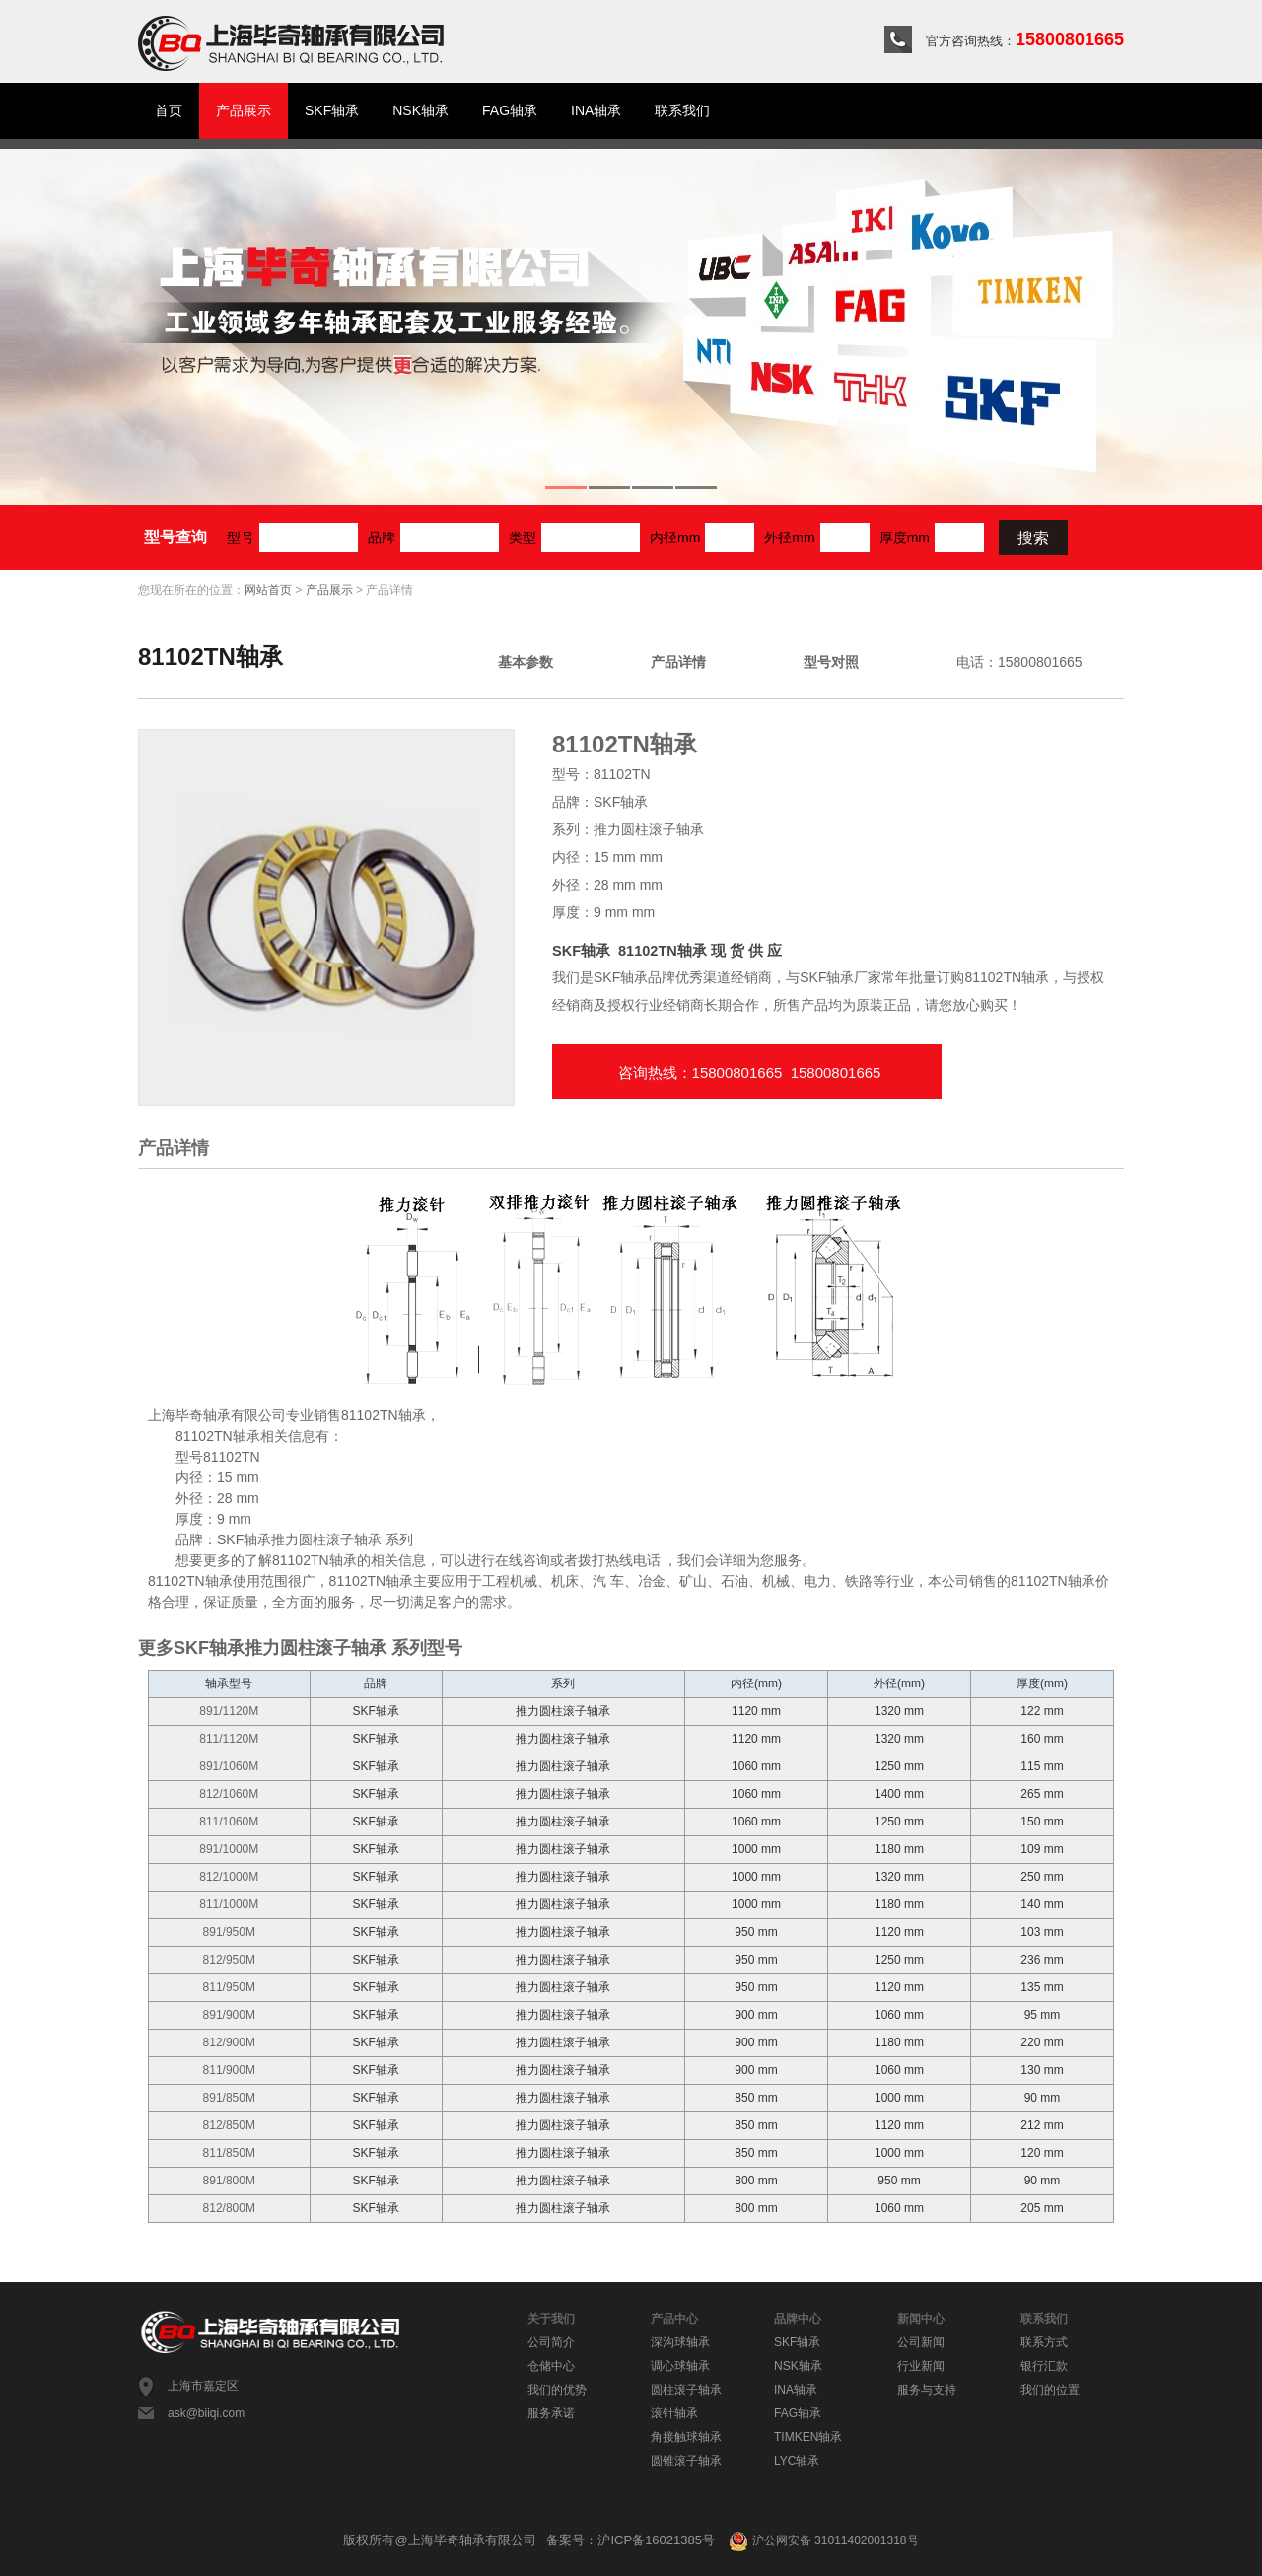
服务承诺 (551, 2413)
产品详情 (678, 662)
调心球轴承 (680, 2366)
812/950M (229, 1960)
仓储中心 (551, 2366)
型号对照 (831, 662)
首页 (168, 110)
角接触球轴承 (686, 2437)
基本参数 (525, 662)
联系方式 (1044, 2342)
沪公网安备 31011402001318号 (823, 2540)
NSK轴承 (420, 110)
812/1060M (228, 1794)
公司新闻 (921, 2342)
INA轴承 (596, 110)
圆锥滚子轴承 (686, 2461)
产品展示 (243, 110)
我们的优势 (557, 2390)
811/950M (229, 1987)
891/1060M (228, 1766)
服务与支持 (926, 2390)
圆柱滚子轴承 (686, 2390)
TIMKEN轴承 (808, 2437)
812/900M (229, 2042)
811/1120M (228, 1739)
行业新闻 (921, 2366)
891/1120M (228, 1711)
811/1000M (228, 1904)
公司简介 (551, 2342)
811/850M (229, 2153)
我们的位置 (1050, 2390)
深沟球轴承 (680, 2342)
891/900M (229, 2015)
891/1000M (228, 1849)
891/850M (229, 2098)
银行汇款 (1044, 2366)
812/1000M (228, 1877)
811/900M (229, 2070)
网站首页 (268, 590)
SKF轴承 (332, 110)
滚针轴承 (674, 2413)
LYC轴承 (796, 2461)
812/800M (229, 2208)
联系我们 (682, 110)
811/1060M (228, 1821)
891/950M (229, 1932)
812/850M (229, 2125)
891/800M (229, 2180)
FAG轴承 (509, 110)
